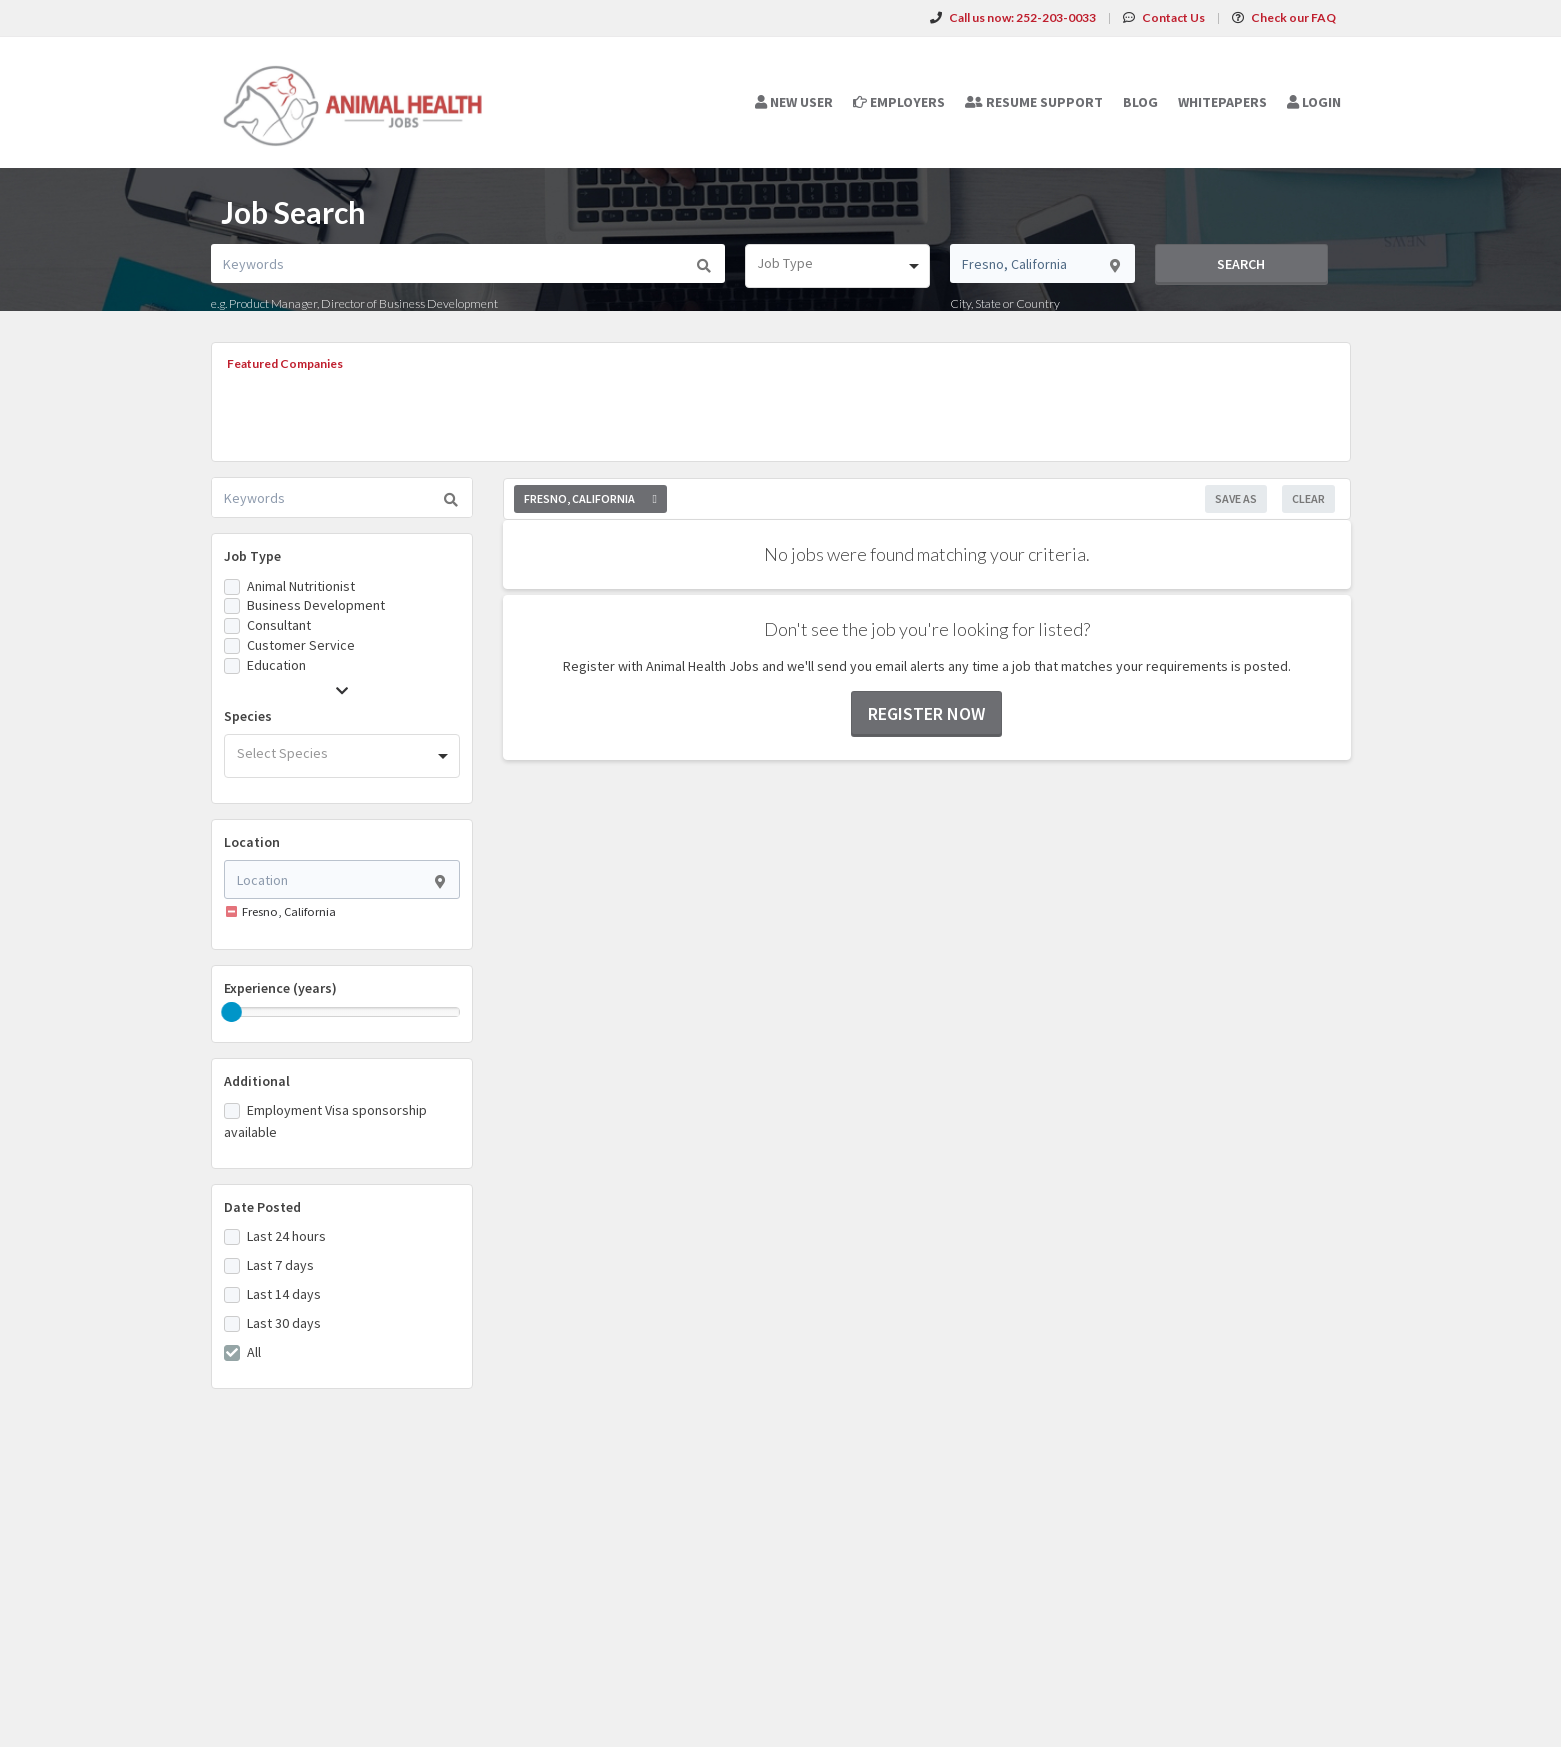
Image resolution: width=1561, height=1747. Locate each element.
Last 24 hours (286, 1236)
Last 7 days (280, 1265)
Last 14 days (284, 1294)
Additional (257, 1081)
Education (276, 665)
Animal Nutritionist (301, 586)
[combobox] (837, 266)
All (254, 1352)
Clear (1308, 498)
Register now (926, 713)
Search (1241, 264)
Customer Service (301, 645)
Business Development (316, 605)
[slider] (232, 1012)
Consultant (279, 625)
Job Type (252, 556)
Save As (1236, 498)
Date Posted (262, 1207)
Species (248, 716)
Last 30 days (284, 1323)
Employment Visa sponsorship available (325, 1121)
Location (252, 842)
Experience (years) (280, 988)
